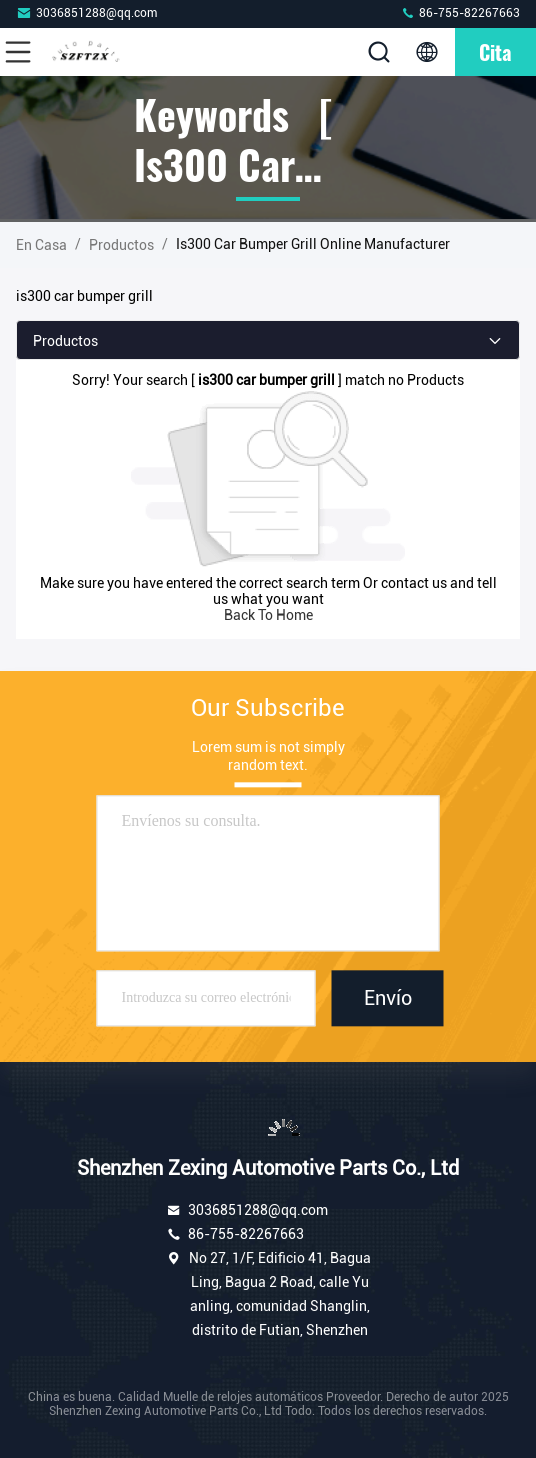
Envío (388, 998)
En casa (41, 245)
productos (121, 245)
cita (495, 52)
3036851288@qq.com (86, 12)
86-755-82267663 (460, 12)
